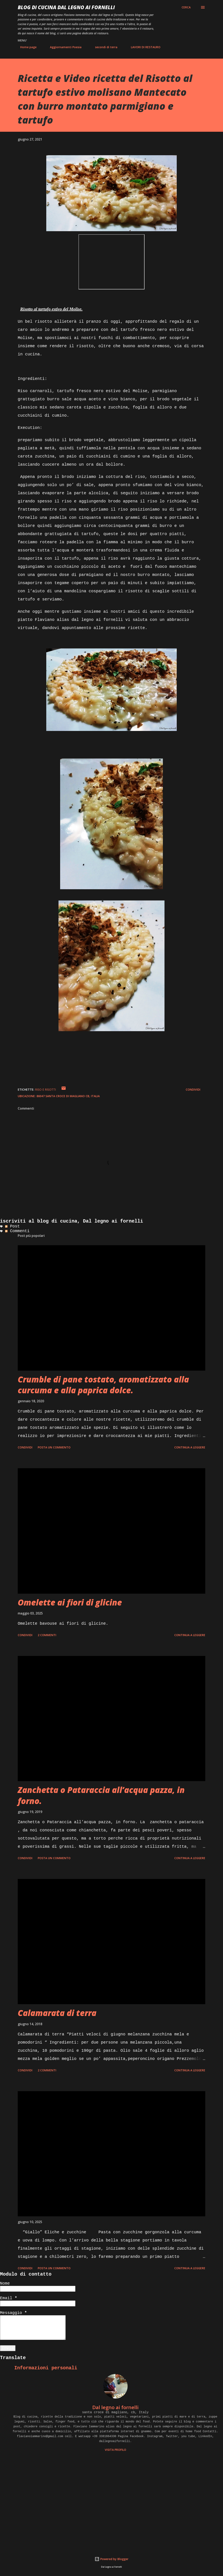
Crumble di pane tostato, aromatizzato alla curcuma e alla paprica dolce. (103, 1385)
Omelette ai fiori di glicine (70, 1602)
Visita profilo (115, 2450)
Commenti (17, 1231)
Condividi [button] (193, 1089)
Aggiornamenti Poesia (63, 47)
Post (12, 1226)
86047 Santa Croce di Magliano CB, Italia (68, 1096)
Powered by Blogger (111, 2559)
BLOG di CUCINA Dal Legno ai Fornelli (66, 7)
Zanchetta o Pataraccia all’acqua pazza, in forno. (101, 1795)
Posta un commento (54, 1447)
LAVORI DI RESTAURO (143, 47)
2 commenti (47, 1635)
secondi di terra (104, 47)
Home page (26, 47)
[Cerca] (186, 7)
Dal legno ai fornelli (115, 2407)
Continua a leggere (189, 1447)
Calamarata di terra (57, 2012)
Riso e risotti (45, 1089)
